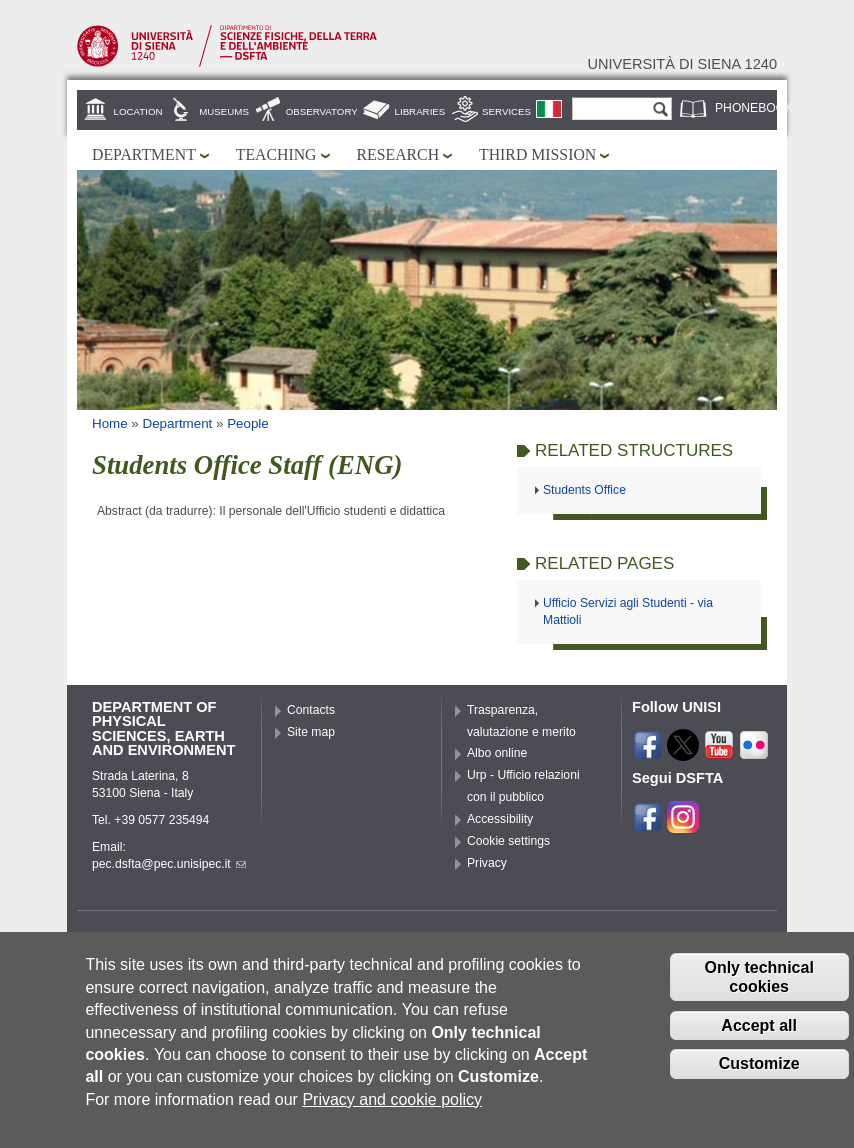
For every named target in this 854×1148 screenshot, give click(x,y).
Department (144, 154)
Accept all (759, 1045)
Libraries (420, 111)
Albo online (497, 753)
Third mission (537, 154)
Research (398, 154)
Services (506, 111)
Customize (759, 1084)
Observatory (322, 111)
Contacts (311, 710)
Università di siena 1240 (682, 64)
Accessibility (500, 819)
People (248, 423)
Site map (311, 732)
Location (138, 111)
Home (110, 423)
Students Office (584, 490)
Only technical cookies (758, 997)
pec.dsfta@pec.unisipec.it (169, 864)
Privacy (487, 863)
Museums (224, 111)
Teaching (276, 154)
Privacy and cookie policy (392, 1119)
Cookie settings (508, 841)
